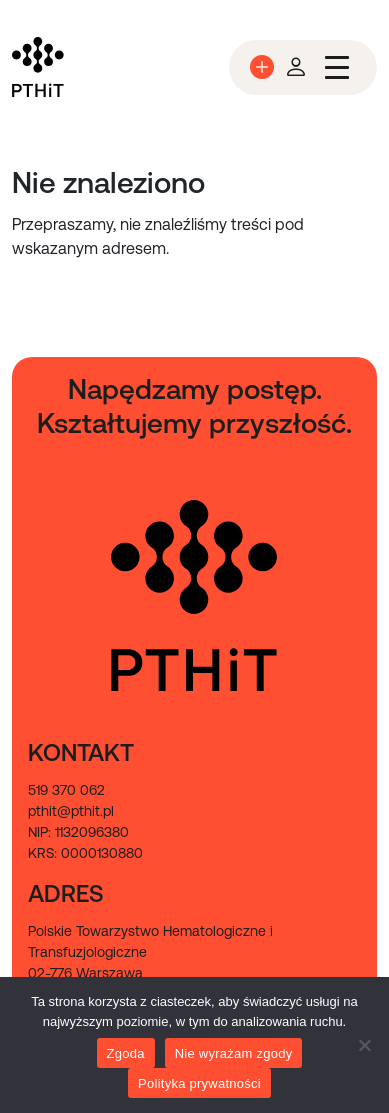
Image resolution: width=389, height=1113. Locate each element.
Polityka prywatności (199, 1083)
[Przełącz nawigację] (337, 67)
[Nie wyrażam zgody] (364, 1045)
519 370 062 (66, 790)
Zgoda (126, 1053)
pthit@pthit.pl (71, 811)
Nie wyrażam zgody (234, 1053)
